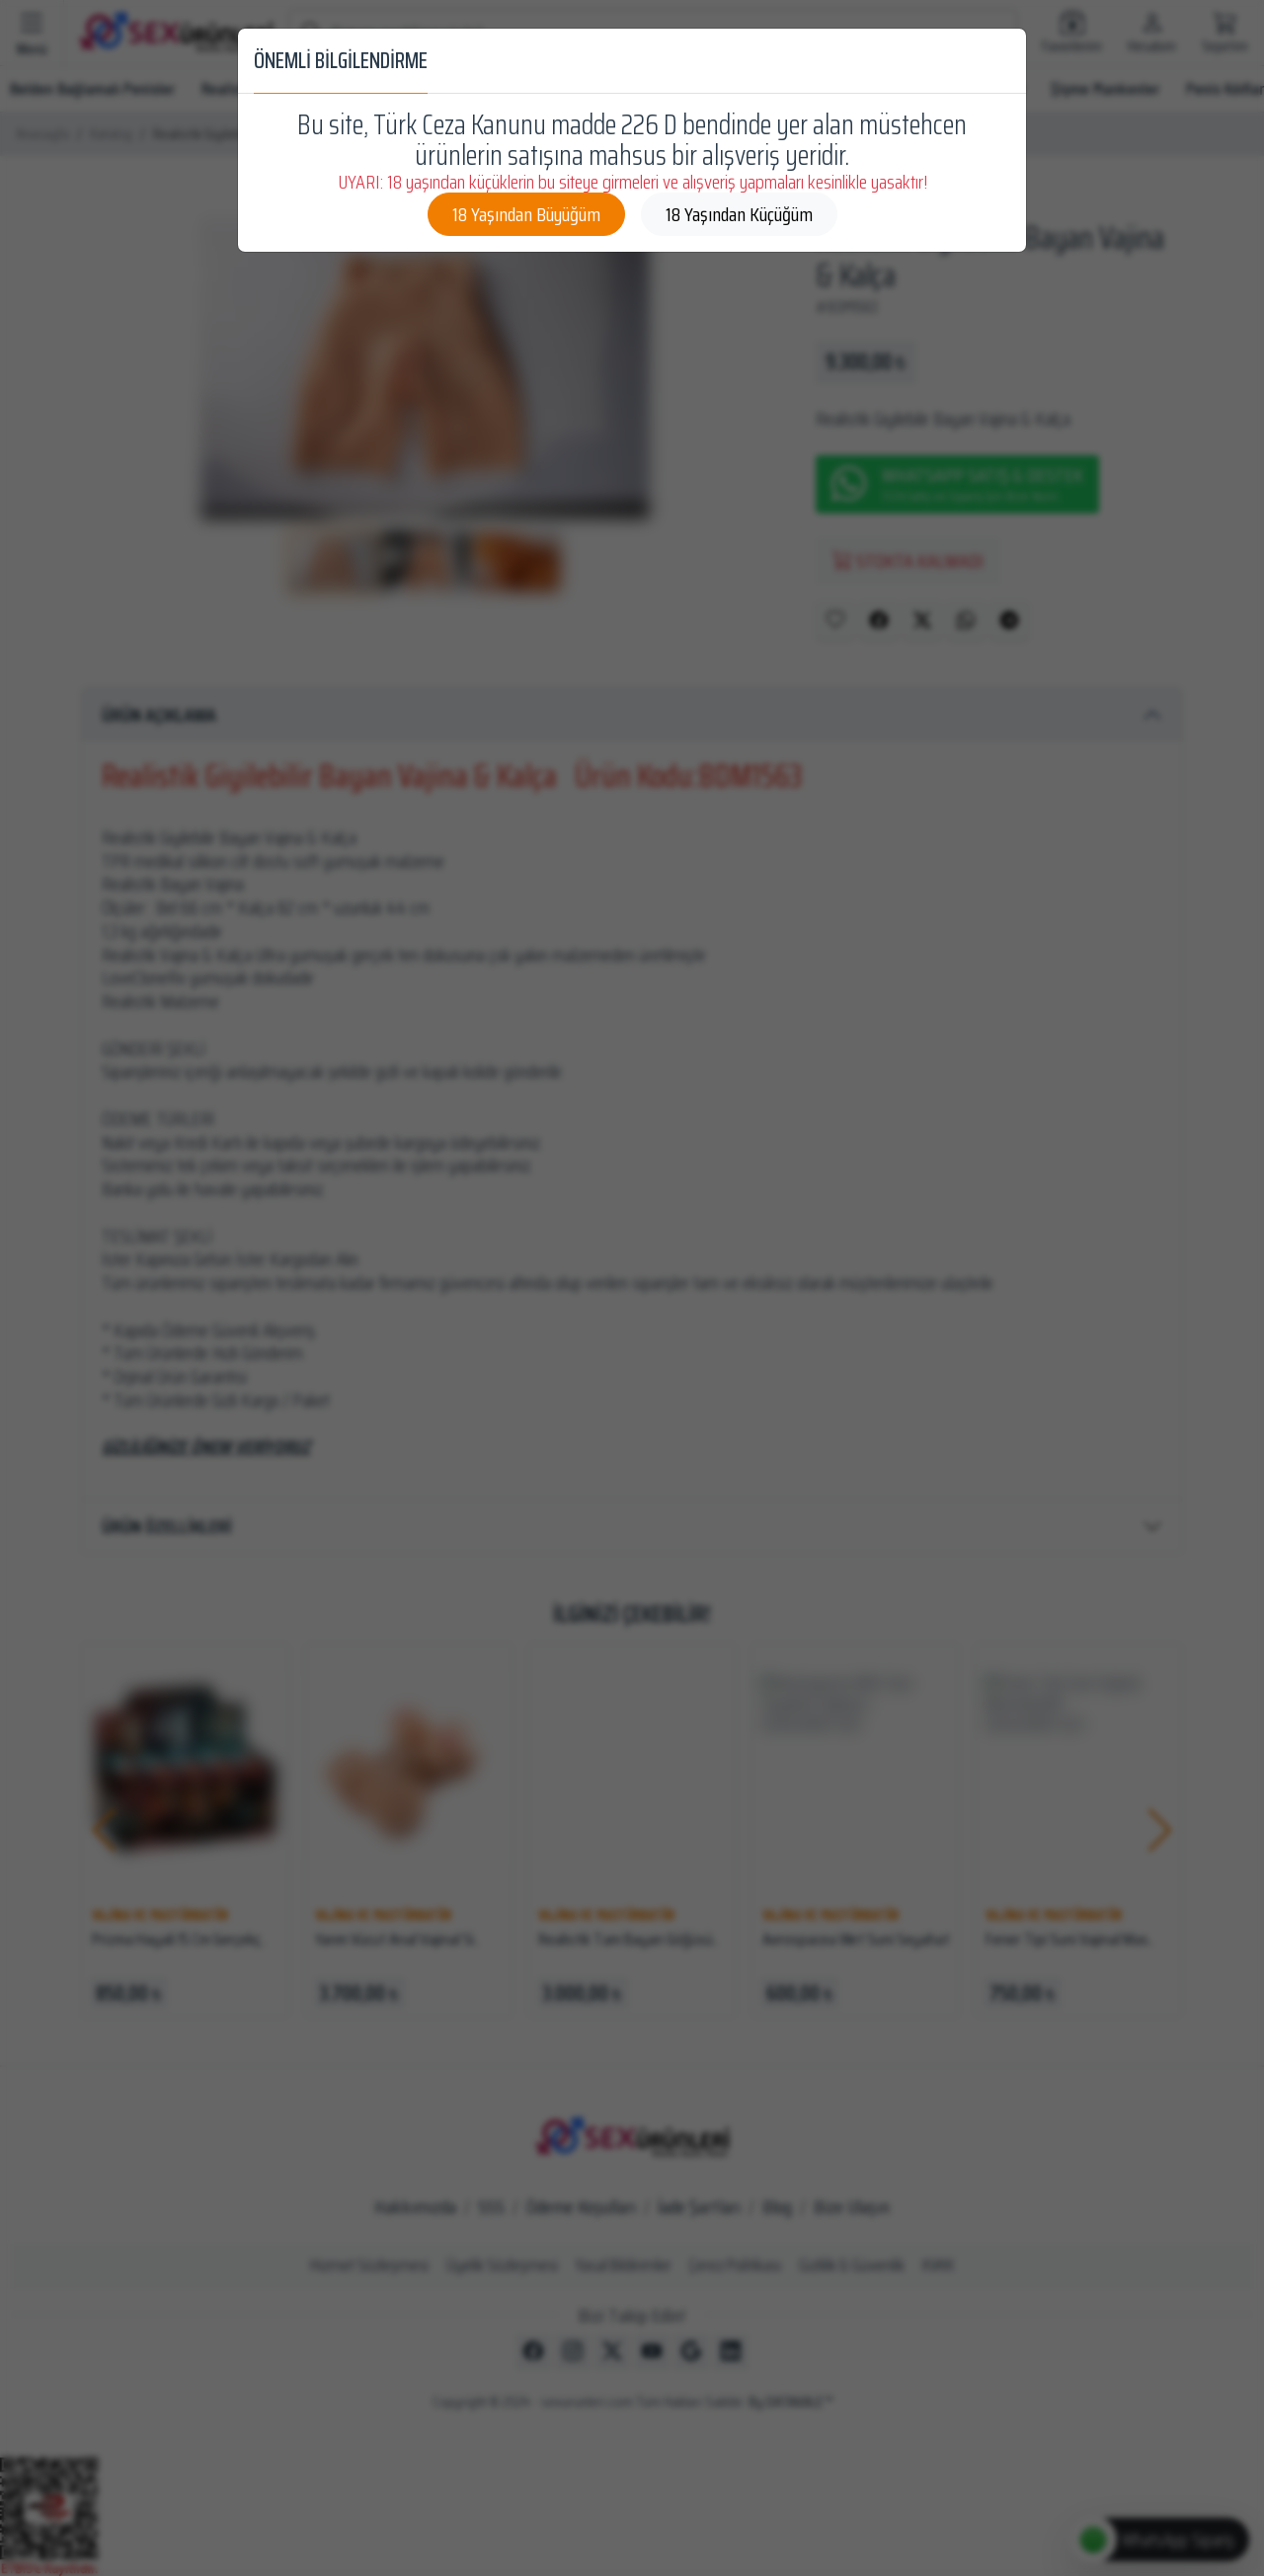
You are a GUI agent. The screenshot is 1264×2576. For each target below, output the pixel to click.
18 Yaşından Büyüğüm (526, 214)
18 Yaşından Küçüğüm (739, 214)
